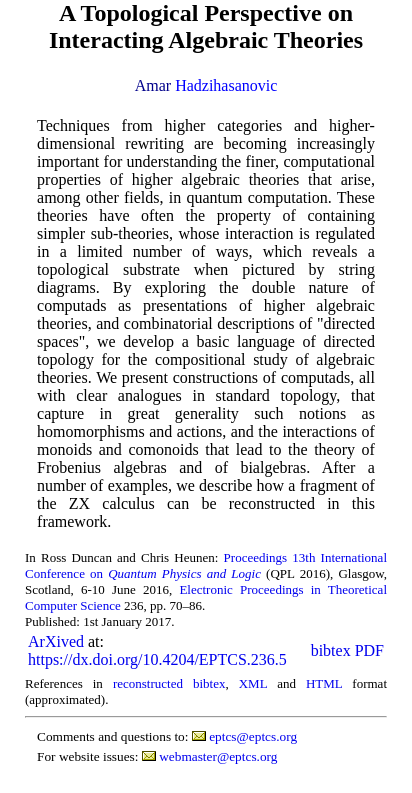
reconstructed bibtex (169, 683)
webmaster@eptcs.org (218, 756)
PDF (369, 650)
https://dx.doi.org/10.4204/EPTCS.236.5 (157, 659)
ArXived (56, 641)
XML (253, 683)
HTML (324, 683)
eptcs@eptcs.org (253, 736)
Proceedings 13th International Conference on (206, 565)
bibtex (331, 650)
